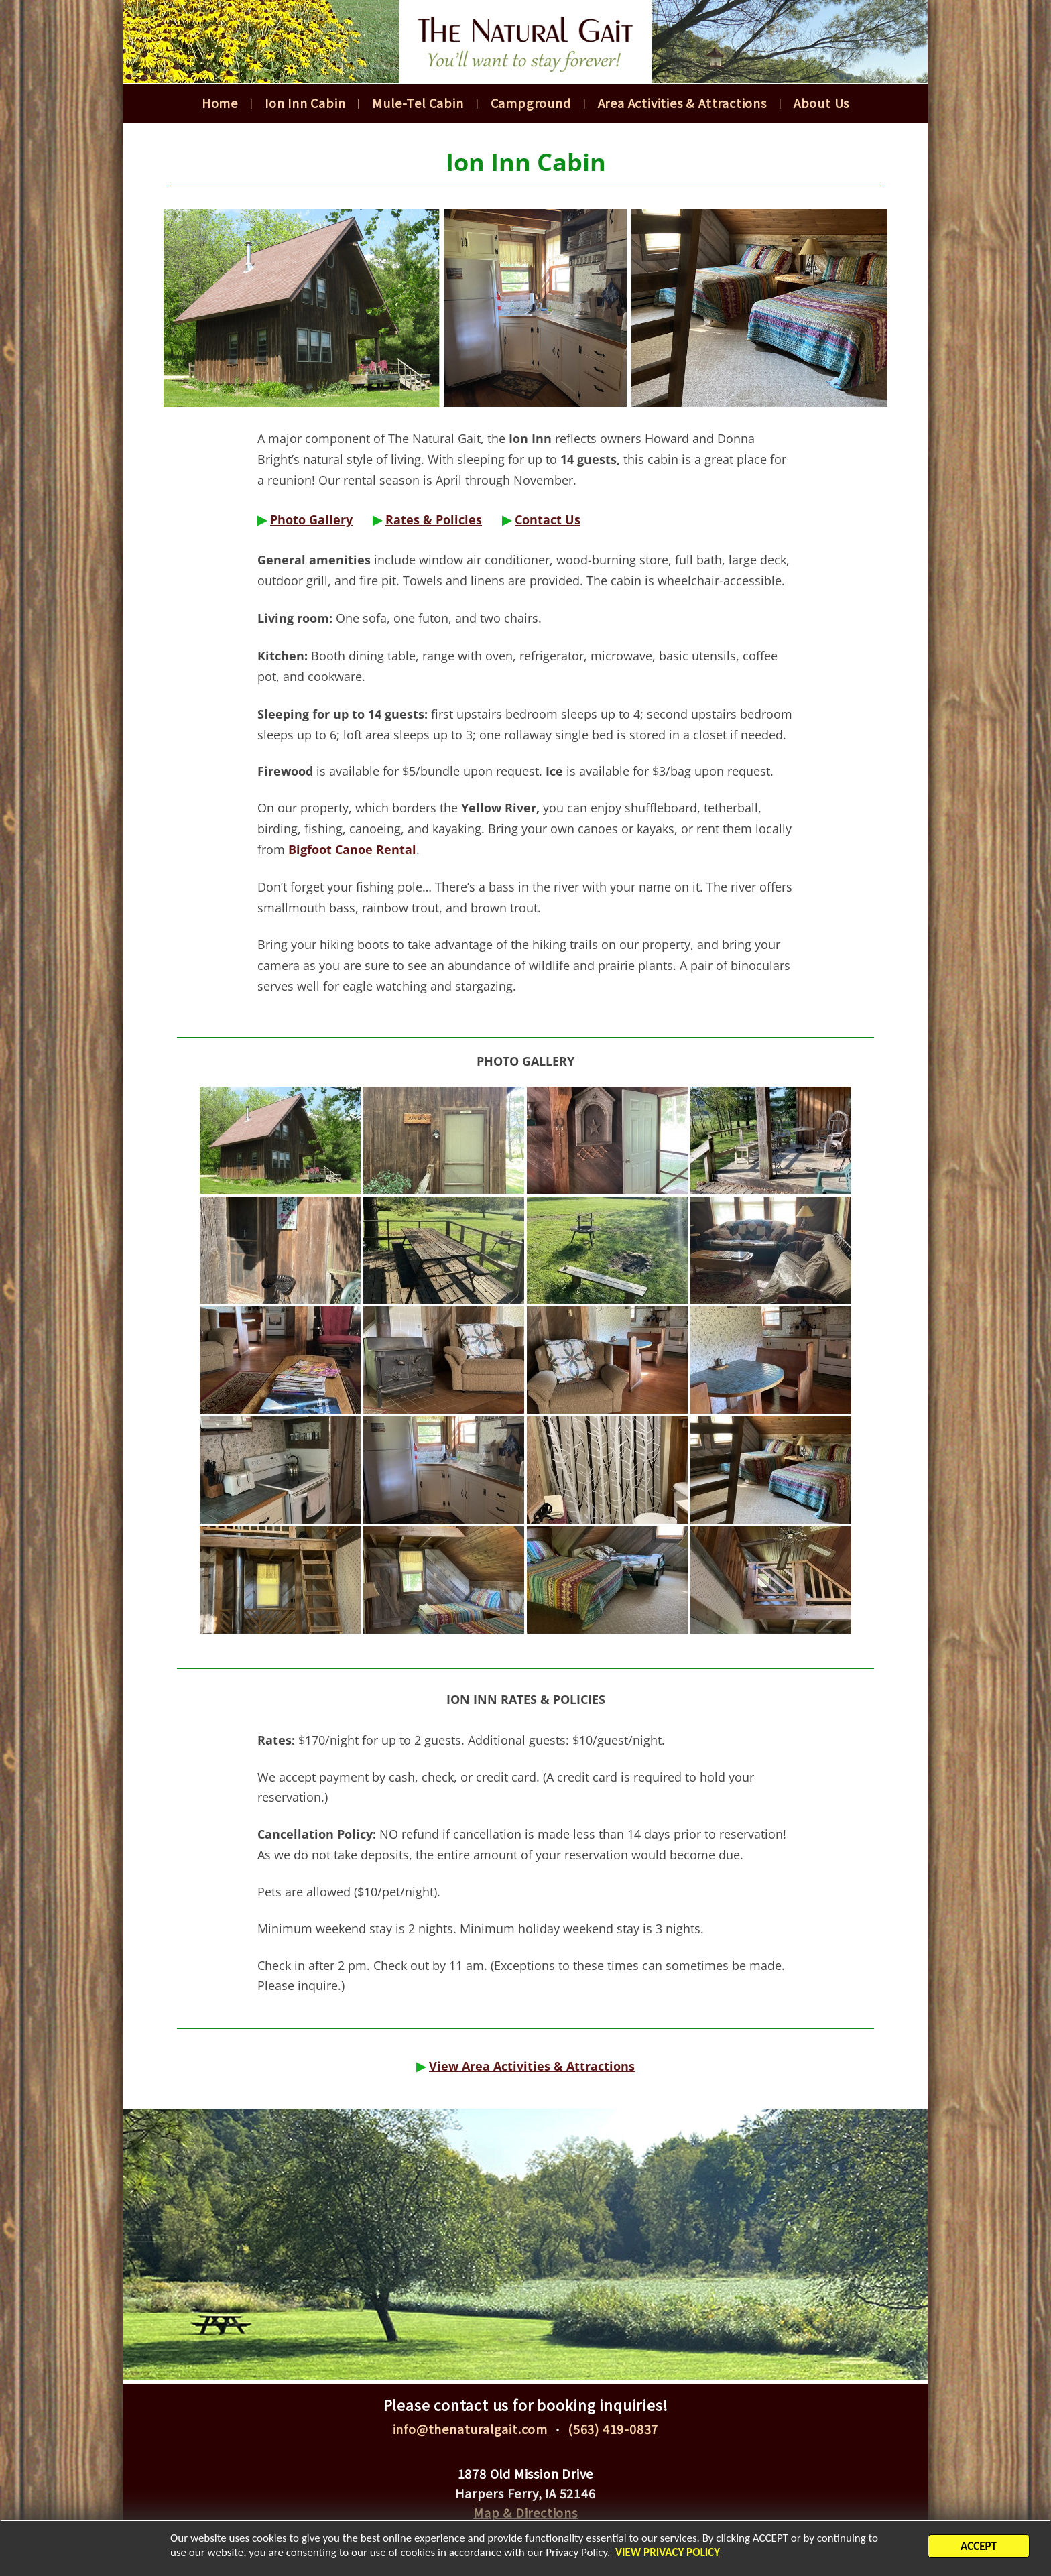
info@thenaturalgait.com (470, 2428)
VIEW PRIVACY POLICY (668, 2555)
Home (220, 102)
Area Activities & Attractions (682, 102)
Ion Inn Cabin (305, 102)
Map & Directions (525, 2512)
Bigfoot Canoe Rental (352, 849)
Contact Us (547, 519)
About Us (821, 102)
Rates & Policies (433, 519)
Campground (531, 102)
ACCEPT (979, 2549)
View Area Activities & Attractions (532, 2066)
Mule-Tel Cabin (417, 102)
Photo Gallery (311, 519)
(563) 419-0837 (613, 2428)
